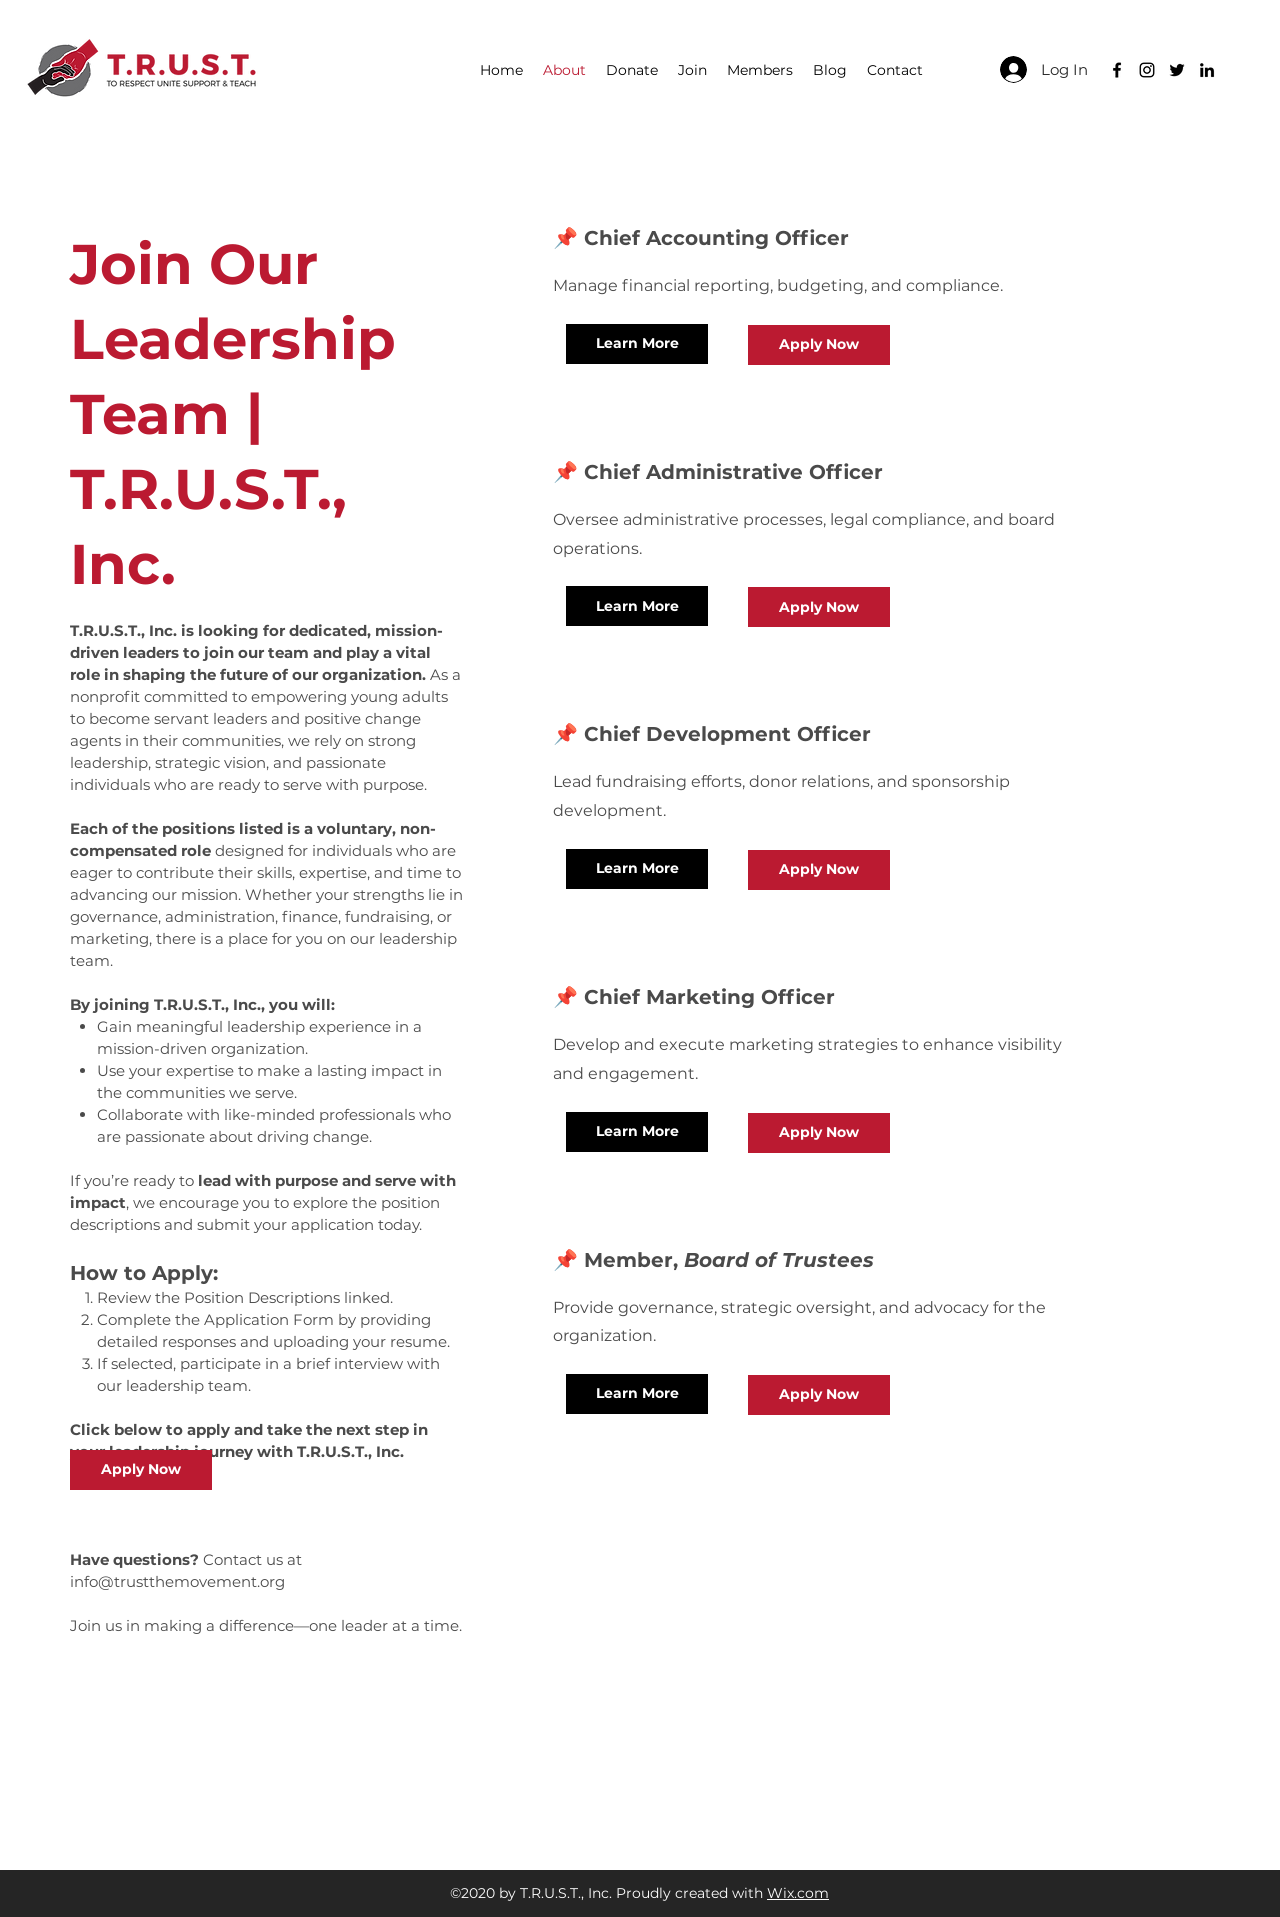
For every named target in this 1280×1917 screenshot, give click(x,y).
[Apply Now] (141, 1470)
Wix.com (798, 1893)
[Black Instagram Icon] (1147, 70)
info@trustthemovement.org (177, 1581)
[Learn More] (637, 344)
